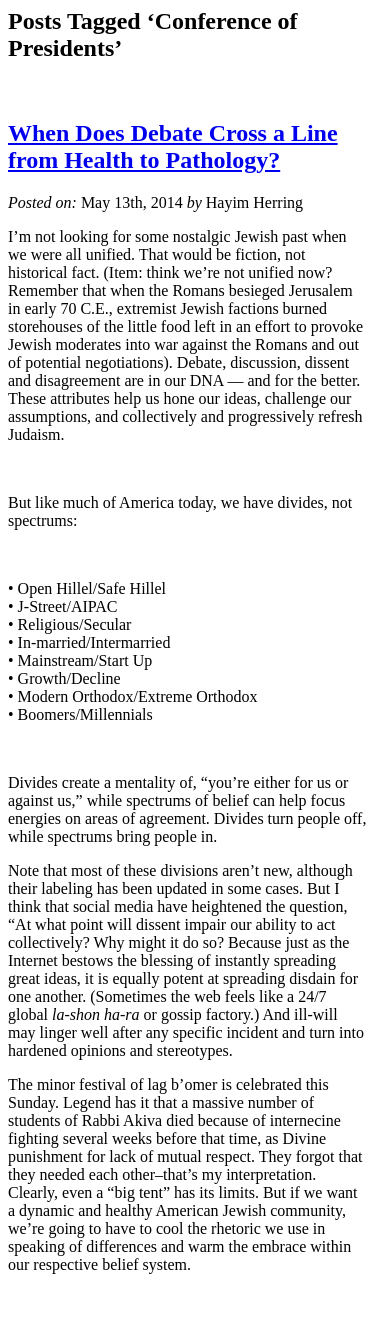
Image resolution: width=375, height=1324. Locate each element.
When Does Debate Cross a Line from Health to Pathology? (173, 146)
